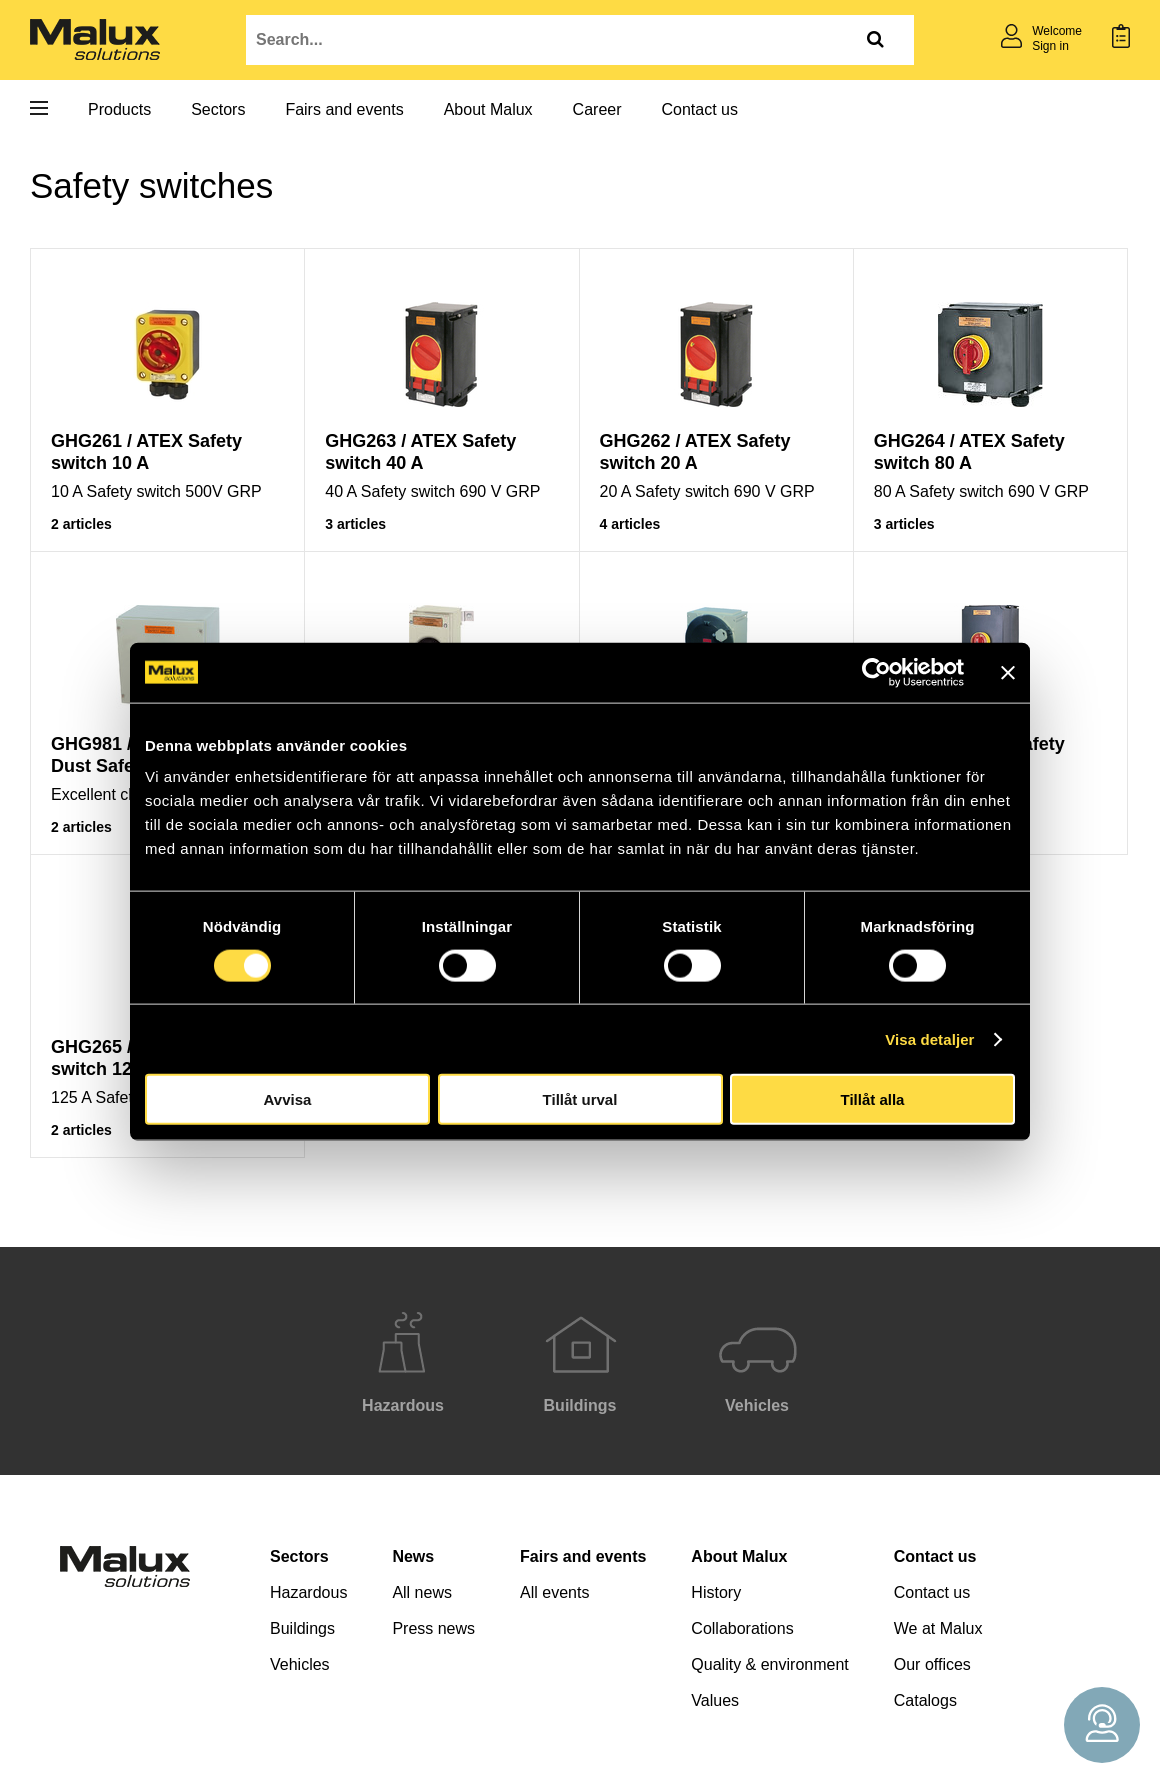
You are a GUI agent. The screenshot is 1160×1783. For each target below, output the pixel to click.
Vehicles (300, 1664)
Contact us (700, 109)
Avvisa (288, 1099)
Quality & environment (769, 1664)
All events (554, 1592)
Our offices (932, 1664)
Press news (433, 1628)
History (716, 1592)
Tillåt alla (873, 1099)
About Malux (488, 109)
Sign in (1050, 46)
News (413, 1556)
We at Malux (938, 1628)
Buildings (302, 1628)
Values (715, 1700)
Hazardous (308, 1592)
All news (422, 1592)
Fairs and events (344, 109)
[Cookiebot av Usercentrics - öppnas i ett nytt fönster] (876, 672)
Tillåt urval (580, 1099)
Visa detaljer (929, 1038)
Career (597, 109)
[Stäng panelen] (1008, 672)
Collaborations (742, 1628)
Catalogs (925, 1700)
